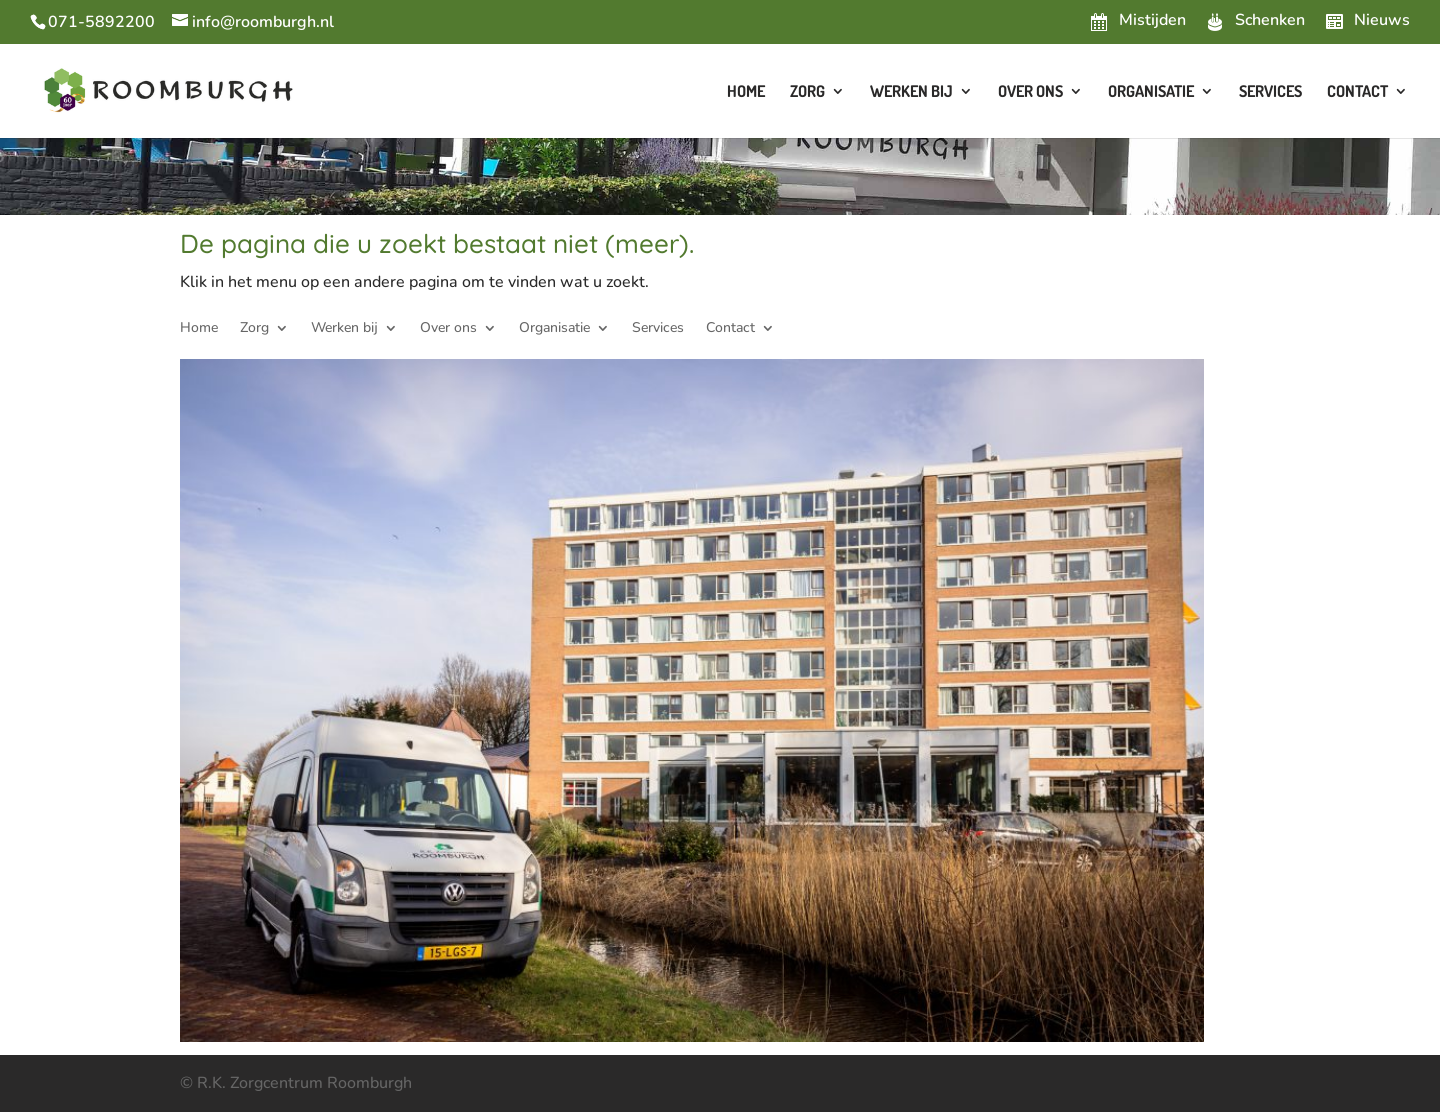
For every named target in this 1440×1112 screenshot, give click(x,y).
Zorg (807, 92)
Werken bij (911, 92)
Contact (1357, 92)
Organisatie (1151, 92)
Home (746, 92)
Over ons (1030, 92)
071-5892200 (101, 22)
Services (1270, 92)
